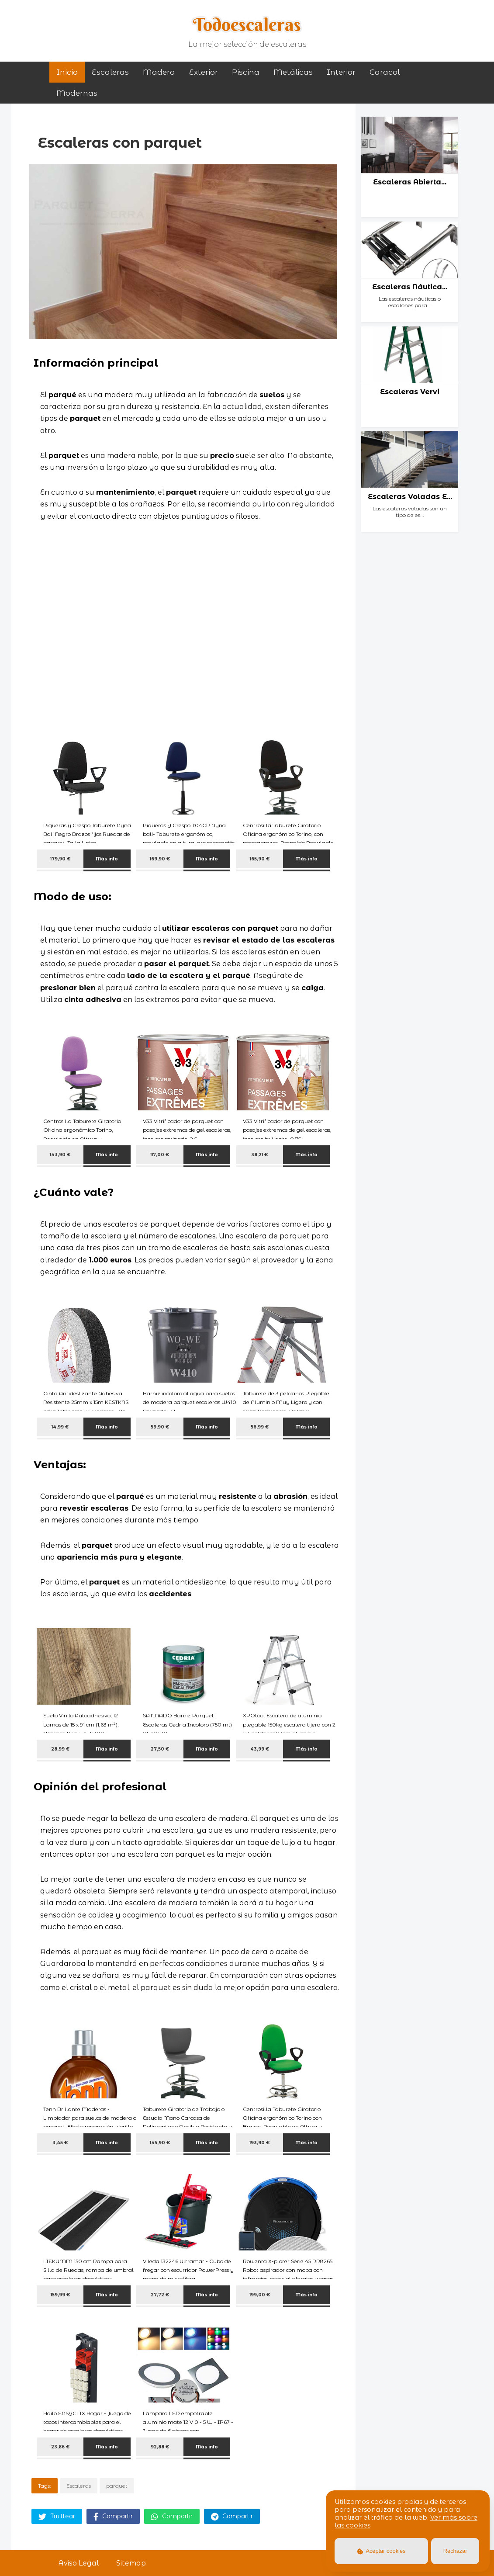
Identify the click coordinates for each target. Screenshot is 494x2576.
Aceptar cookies (381, 2551)
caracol (385, 72)
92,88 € (160, 2447)
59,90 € (160, 1427)
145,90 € (160, 2143)
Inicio (67, 72)
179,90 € (60, 859)
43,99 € (259, 1749)
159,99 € (60, 2295)
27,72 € (160, 2295)
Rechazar (455, 2551)
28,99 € (60, 1749)
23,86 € (60, 2447)
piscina (245, 72)
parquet (117, 2485)
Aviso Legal (78, 2563)
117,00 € (159, 1155)
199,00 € (259, 2295)
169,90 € (160, 859)
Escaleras (110, 72)
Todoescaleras (247, 24)
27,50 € (160, 1749)
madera (159, 72)
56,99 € (260, 1427)
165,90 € (259, 859)
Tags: (44, 2485)
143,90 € (60, 1155)
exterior (203, 72)
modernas (76, 93)
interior (341, 72)
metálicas (293, 72)
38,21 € (259, 1155)
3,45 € (60, 2143)
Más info (107, 859)
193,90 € (259, 2143)
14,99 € (60, 1427)
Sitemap (131, 2563)
